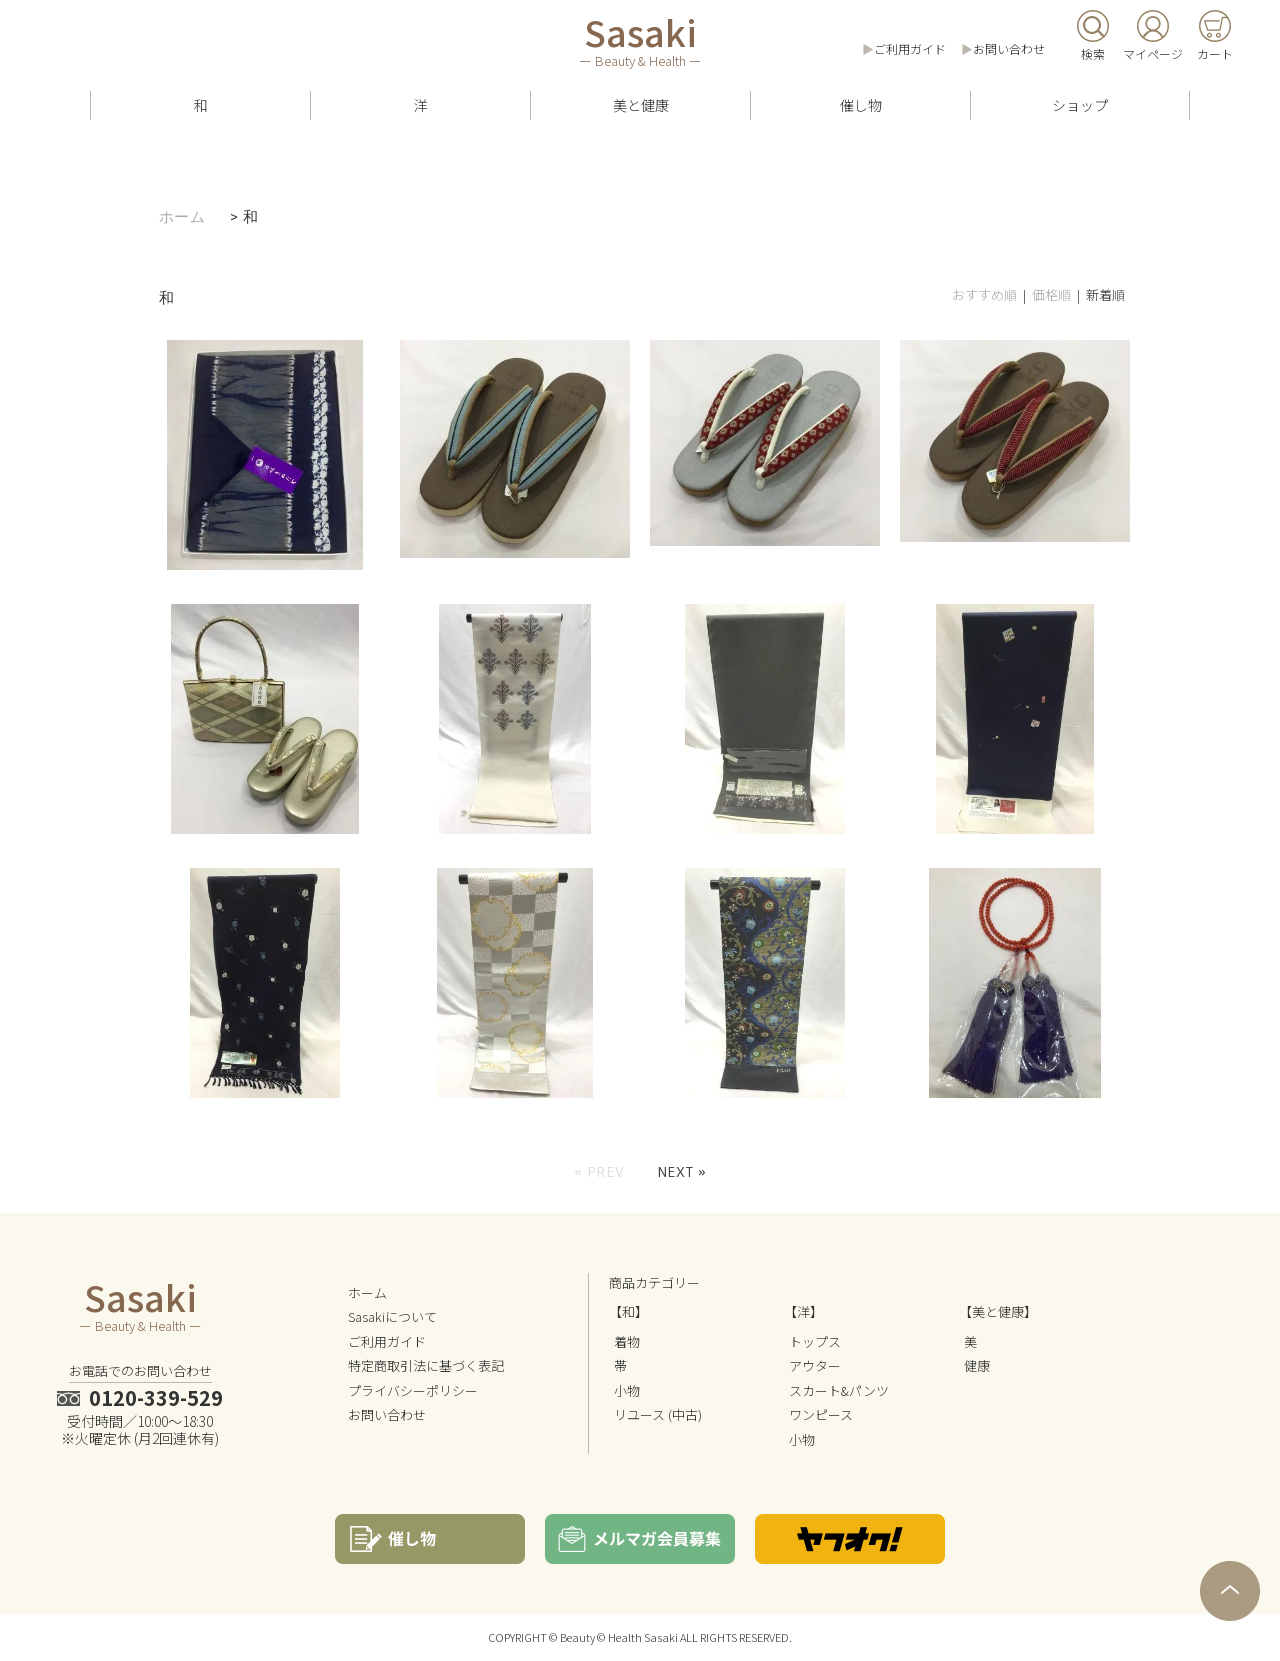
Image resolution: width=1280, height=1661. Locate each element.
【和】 (628, 1311)
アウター (815, 1365)
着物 (627, 1341)
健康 (977, 1365)
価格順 (1051, 294)
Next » (682, 1172)
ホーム (182, 217)
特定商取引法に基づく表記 (426, 1365)
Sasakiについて (392, 1316)
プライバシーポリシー (413, 1390)
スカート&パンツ (839, 1390)
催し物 (861, 105)
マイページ (1153, 53)
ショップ (1080, 105)
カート (1215, 53)
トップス (815, 1341)
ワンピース (821, 1414)
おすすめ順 (984, 294)
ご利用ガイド (910, 48)
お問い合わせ (1009, 48)
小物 (627, 1390)
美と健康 (641, 105)
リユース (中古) (658, 1414)
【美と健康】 (998, 1311)
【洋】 (803, 1311)
